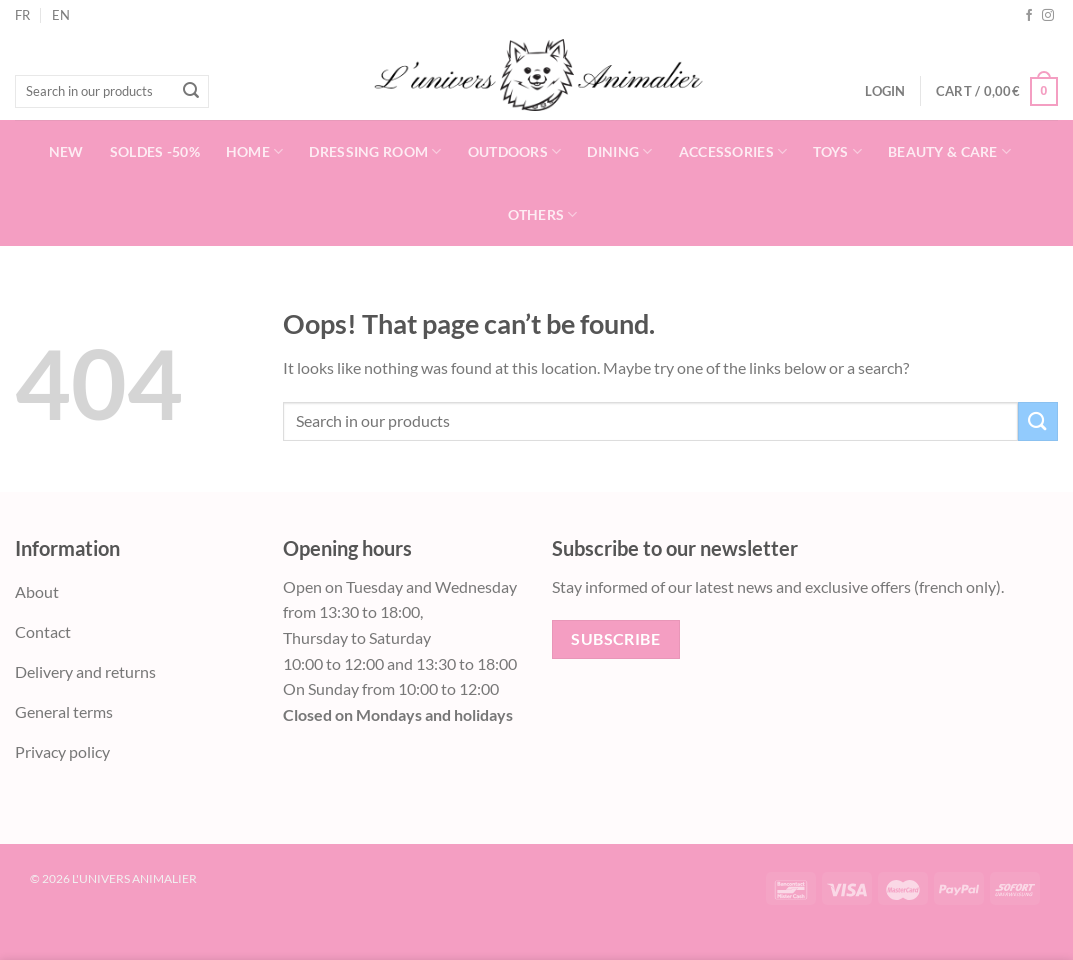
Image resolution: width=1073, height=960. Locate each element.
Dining (619, 151)
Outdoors (515, 151)
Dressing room (375, 151)
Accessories (733, 151)
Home (255, 151)
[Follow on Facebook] (1029, 16)
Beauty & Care (949, 151)
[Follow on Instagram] (1048, 16)
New (66, 151)
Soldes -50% (155, 151)
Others (542, 214)
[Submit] (191, 92)
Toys (837, 151)
